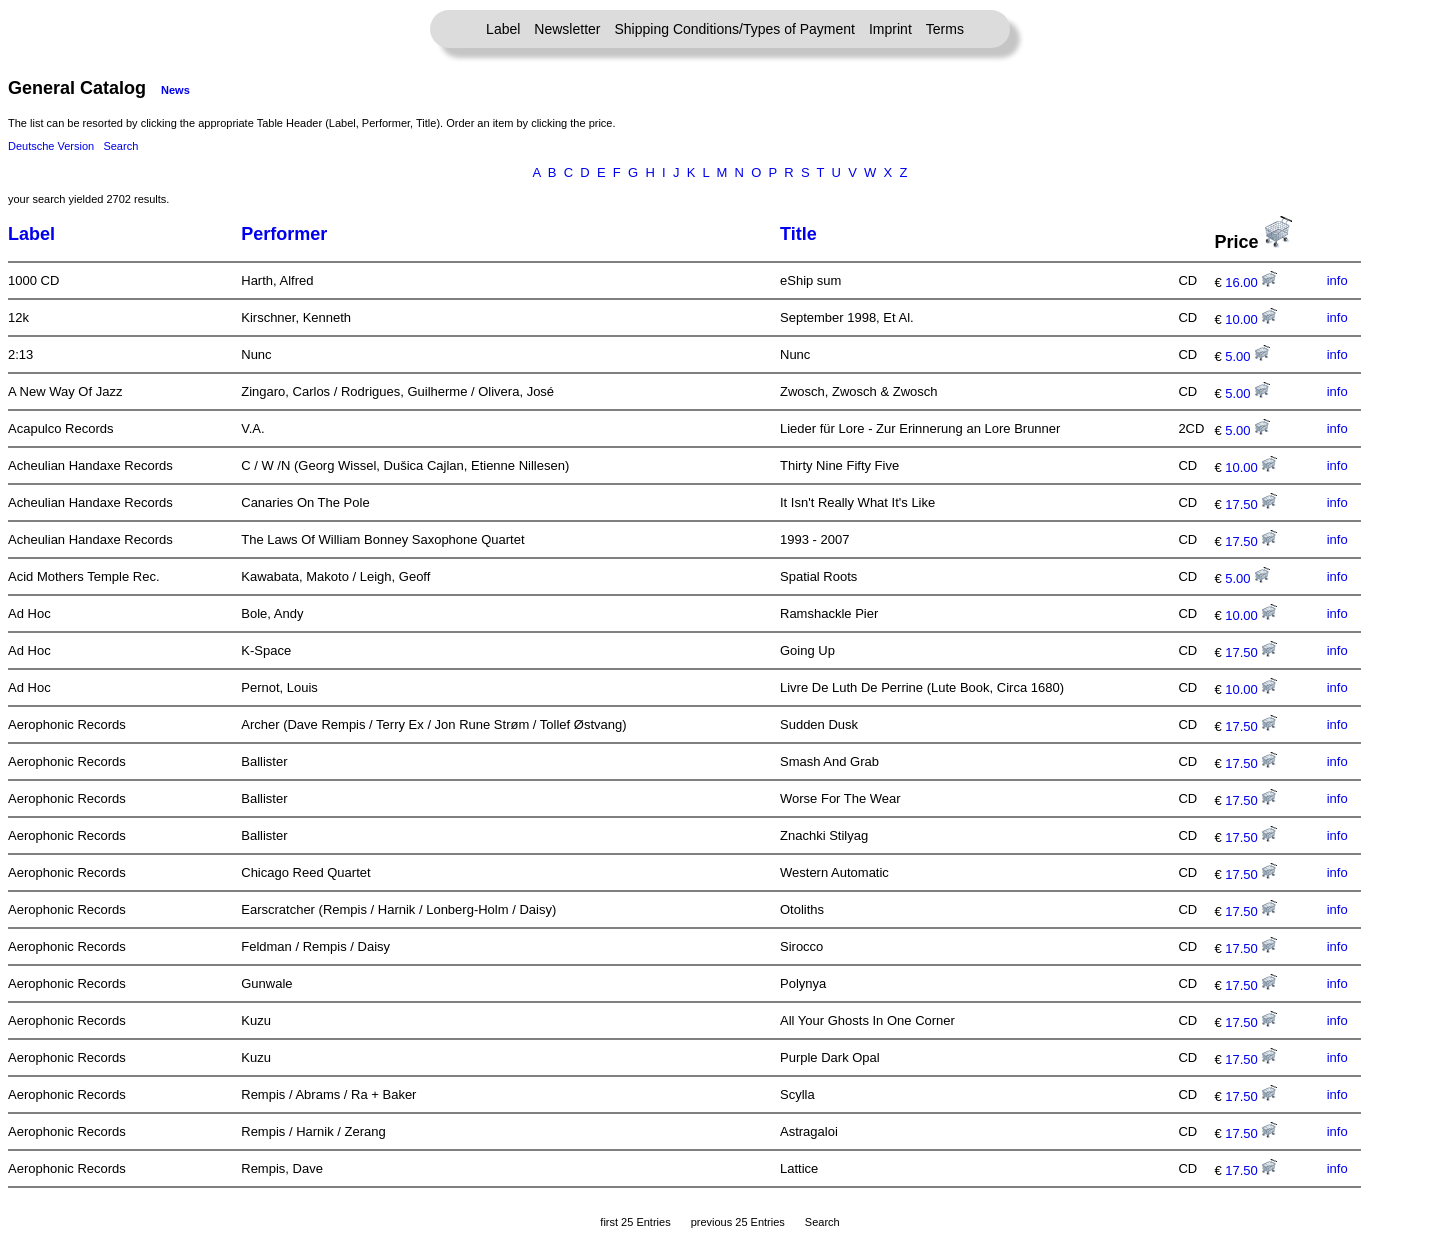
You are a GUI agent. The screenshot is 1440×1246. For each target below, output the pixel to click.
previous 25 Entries (738, 1222)
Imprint (890, 29)
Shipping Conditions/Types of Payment (735, 29)
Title (798, 234)
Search (120, 146)
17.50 (1251, 504)
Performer (284, 234)
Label (503, 29)
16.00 (1251, 282)
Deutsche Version (51, 146)
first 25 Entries (635, 1222)
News (175, 90)
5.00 (1247, 356)
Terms (945, 29)
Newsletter (567, 29)
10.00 (1251, 319)
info (1337, 280)
